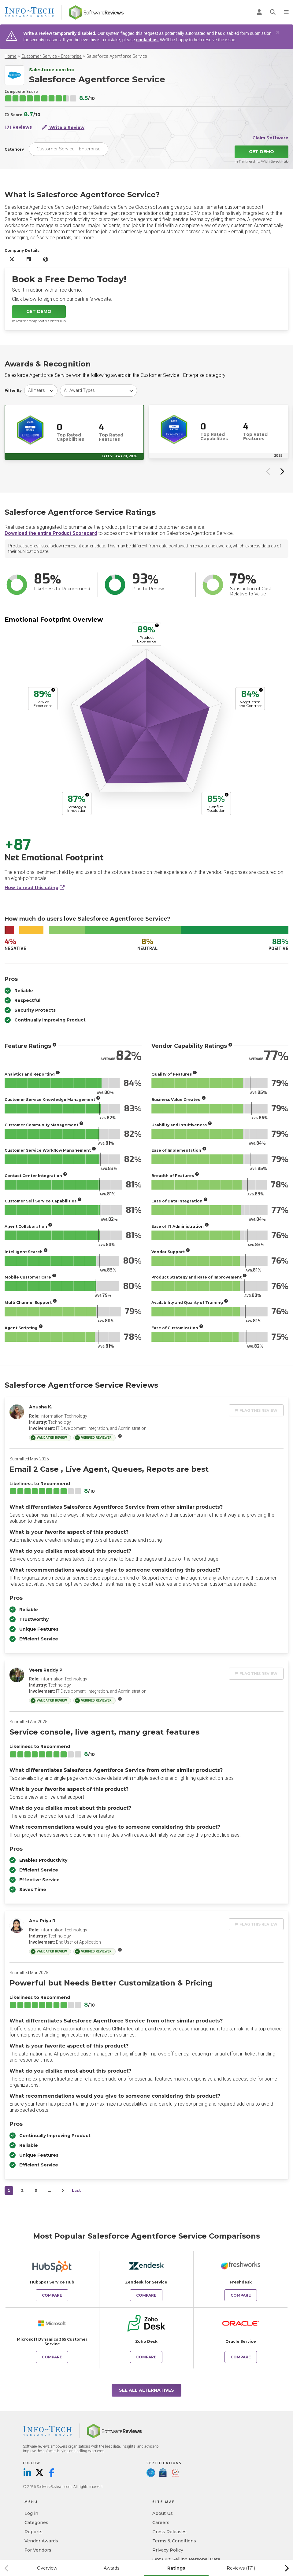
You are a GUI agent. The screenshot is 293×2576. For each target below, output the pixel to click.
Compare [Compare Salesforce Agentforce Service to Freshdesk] (241, 2295)
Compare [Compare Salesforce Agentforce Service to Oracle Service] (241, 2357)
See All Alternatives (146, 2390)
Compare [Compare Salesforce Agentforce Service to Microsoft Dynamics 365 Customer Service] (52, 2357)
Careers (160, 2522)
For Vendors (37, 2550)
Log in (31, 2513)
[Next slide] (281, 471)
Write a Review (63, 127)
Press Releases (169, 2531)
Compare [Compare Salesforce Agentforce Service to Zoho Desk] (146, 2357)
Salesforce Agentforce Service (117, 56)
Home (11, 56)
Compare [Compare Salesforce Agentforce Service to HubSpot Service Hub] (52, 2295)
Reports (33, 2531)
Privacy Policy (167, 2550)
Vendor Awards (41, 2541)
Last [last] (76, 2190)
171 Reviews (18, 127)
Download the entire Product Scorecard (51, 533)
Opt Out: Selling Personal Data (186, 2559)
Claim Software (270, 138)
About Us (162, 2513)
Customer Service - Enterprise (51, 56)
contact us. (147, 39)
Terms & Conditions (174, 2541)
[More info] (157, 625)
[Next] (62, 2190)
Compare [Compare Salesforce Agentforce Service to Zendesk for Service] (146, 2295)
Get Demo (261, 151)
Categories (36, 2522)
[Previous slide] (268, 471)
